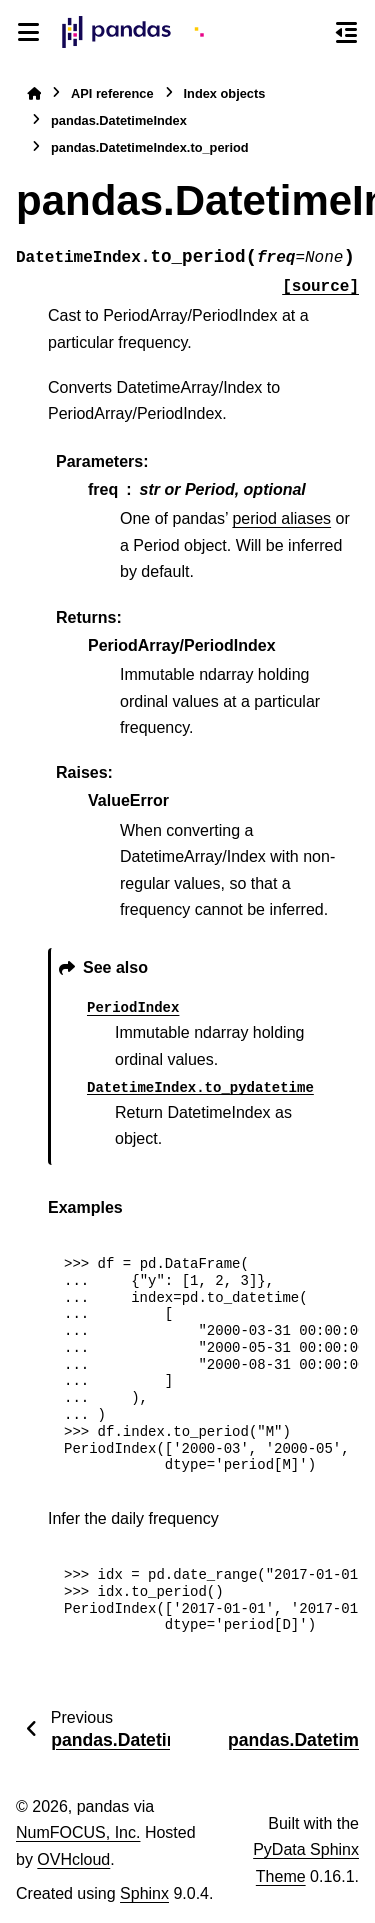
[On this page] (346, 32)
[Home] (34, 93)
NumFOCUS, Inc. (78, 1832)
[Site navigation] (28, 32)
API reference (112, 93)
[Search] (310, 33)
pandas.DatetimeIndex (119, 120)
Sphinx (144, 1893)
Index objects (225, 93)
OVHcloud (73, 1859)
